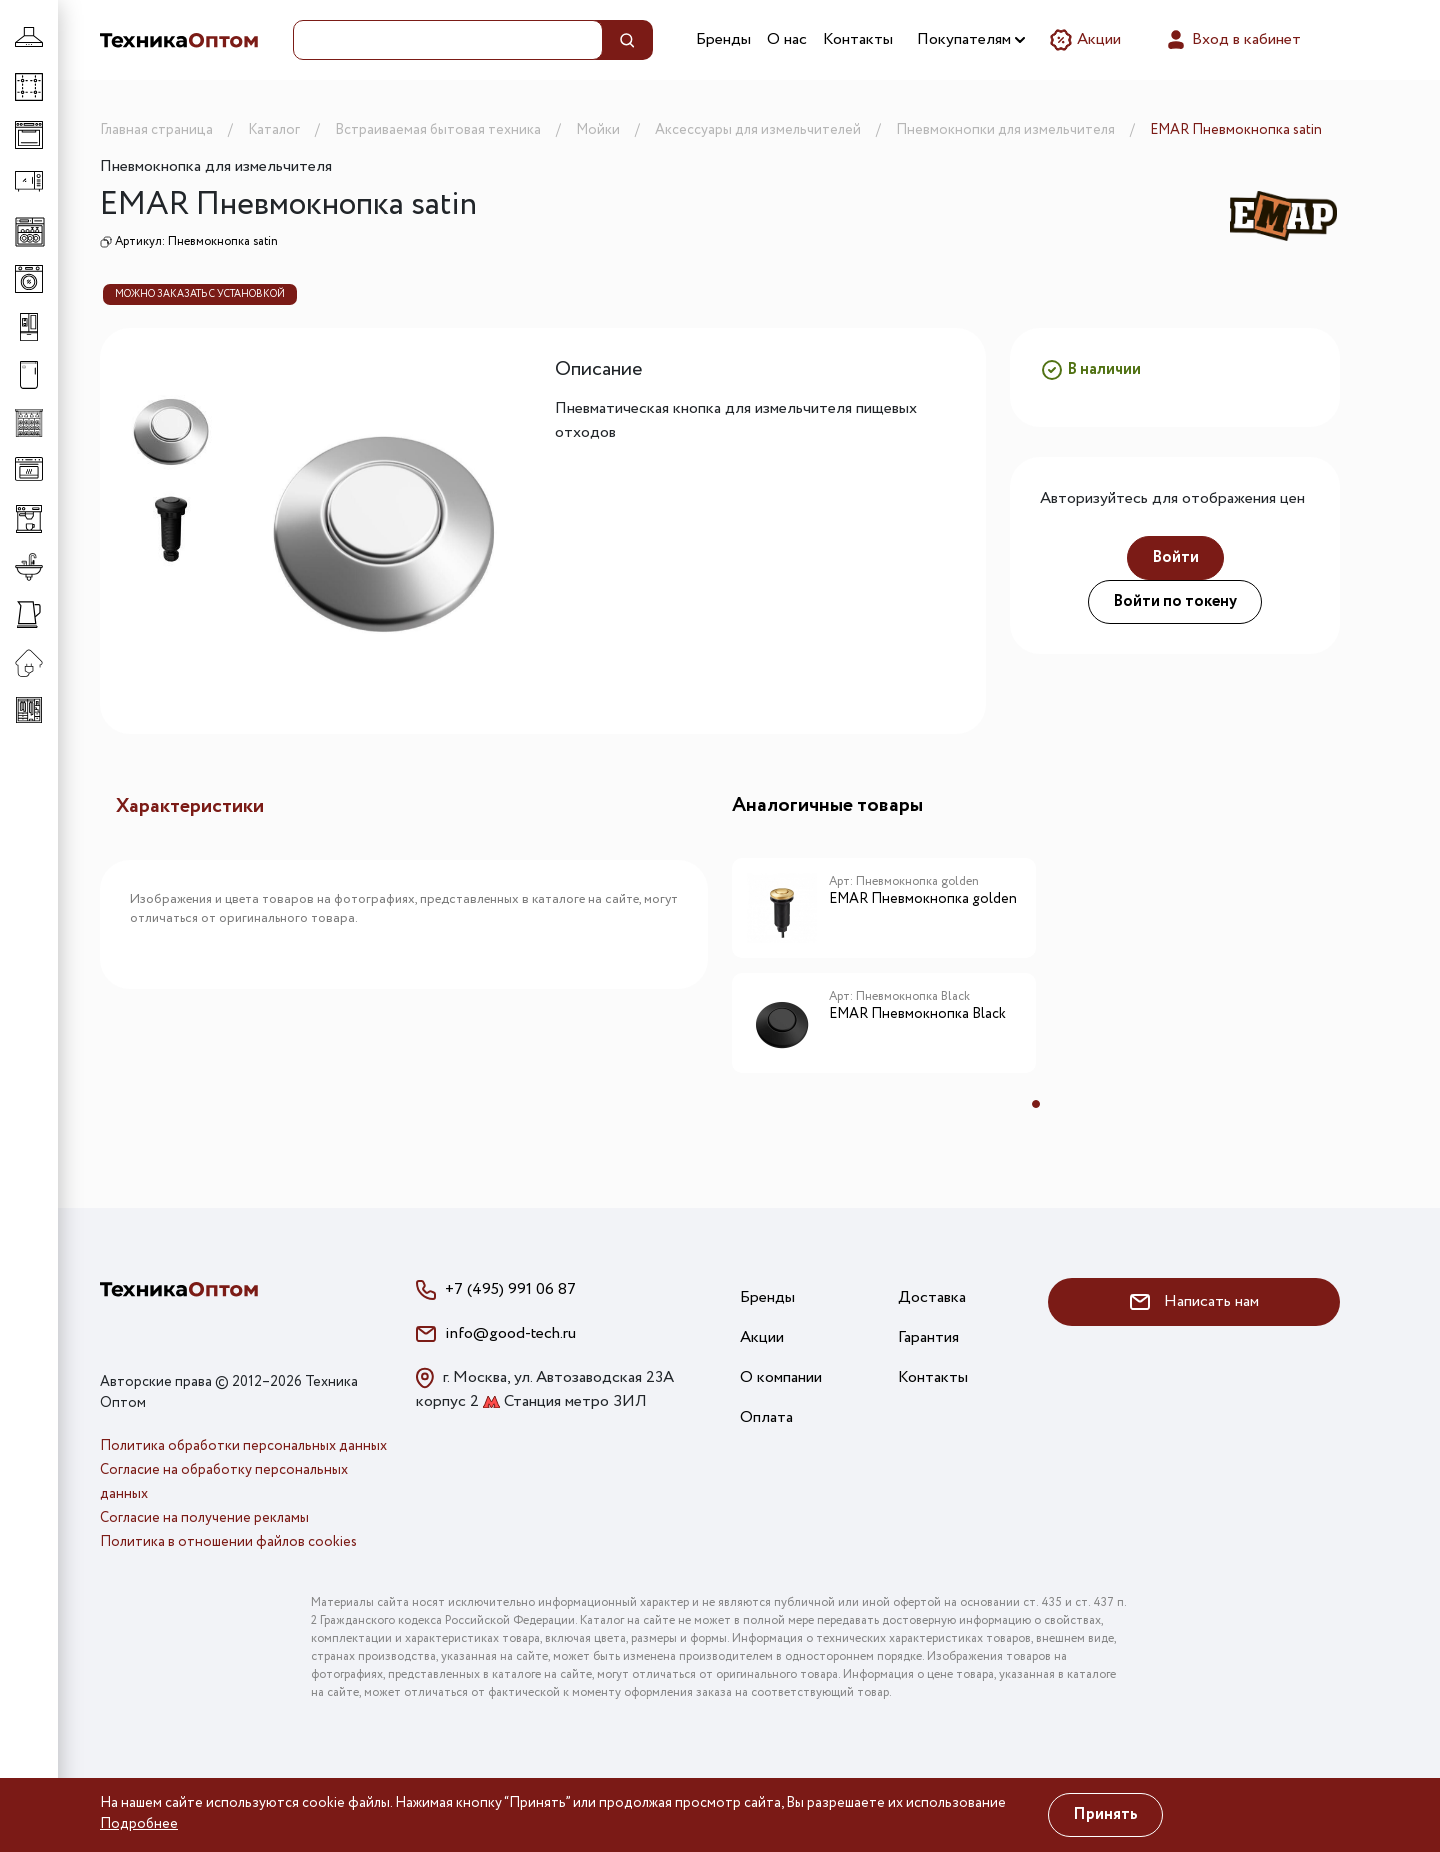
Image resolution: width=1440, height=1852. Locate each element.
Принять (1105, 1814)
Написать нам (1194, 1301)
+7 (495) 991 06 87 (510, 1289)
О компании (781, 1377)
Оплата (766, 1417)
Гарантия (928, 1337)
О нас (787, 39)
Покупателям (971, 39)
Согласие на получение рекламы (204, 1518)
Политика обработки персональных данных (243, 1446)
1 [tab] (1036, 1104)
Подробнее (139, 1824)
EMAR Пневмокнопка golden (923, 900)
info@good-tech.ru (510, 1333)
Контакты (858, 39)
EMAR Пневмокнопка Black (917, 1015)
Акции (1085, 40)
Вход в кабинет (1232, 40)
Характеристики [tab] (190, 806)
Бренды (723, 39)
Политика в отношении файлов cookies (228, 1542)
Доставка (932, 1297)
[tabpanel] (884, 973)
